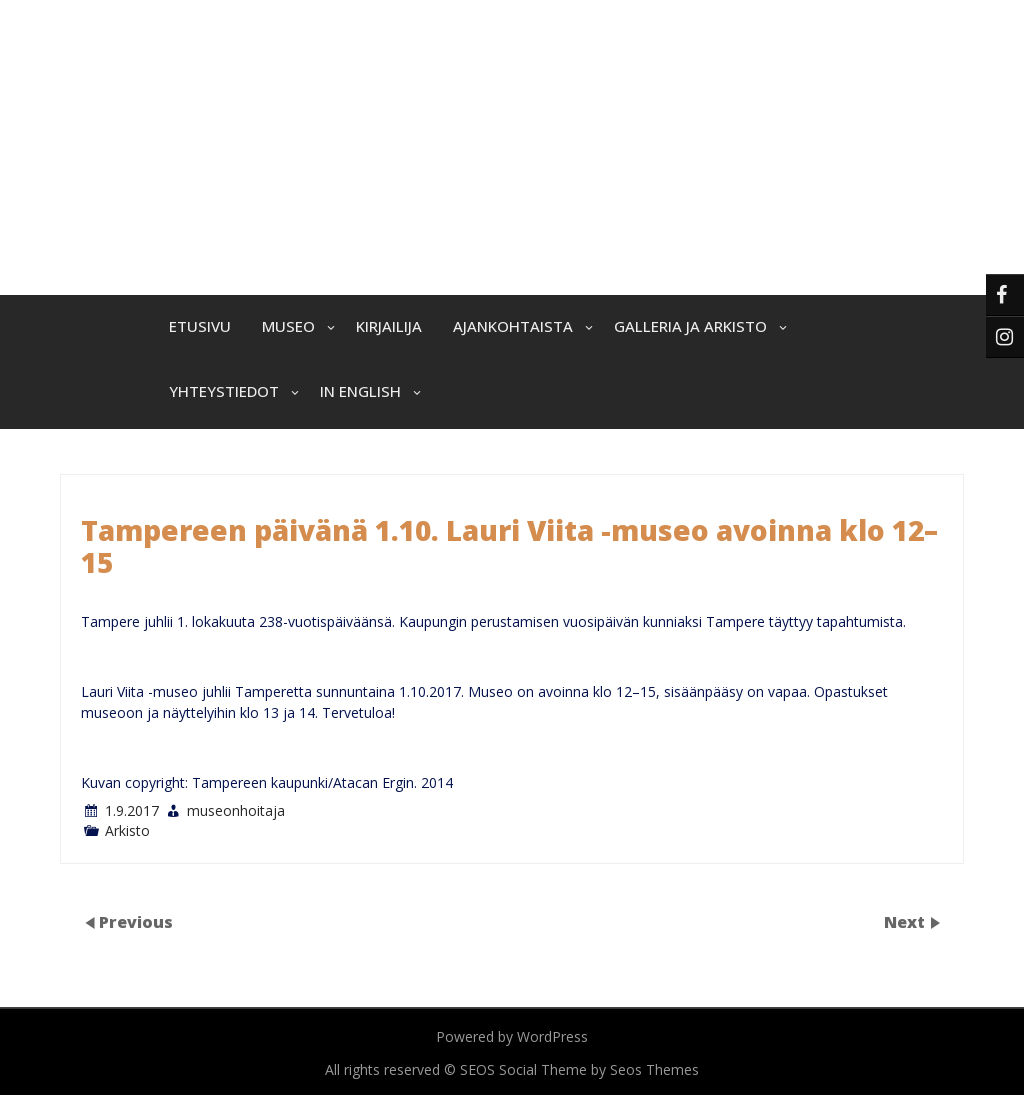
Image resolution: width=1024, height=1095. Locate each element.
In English (360, 391)
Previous (136, 922)
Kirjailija (389, 326)
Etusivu (200, 326)
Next (906, 922)
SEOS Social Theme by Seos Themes (579, 1069)
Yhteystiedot (224, 391)
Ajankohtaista (513, 326)
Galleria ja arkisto (690, 326)
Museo (288, 326)
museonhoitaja (236, 810)
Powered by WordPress (512, 1036)
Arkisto (127, 830)
